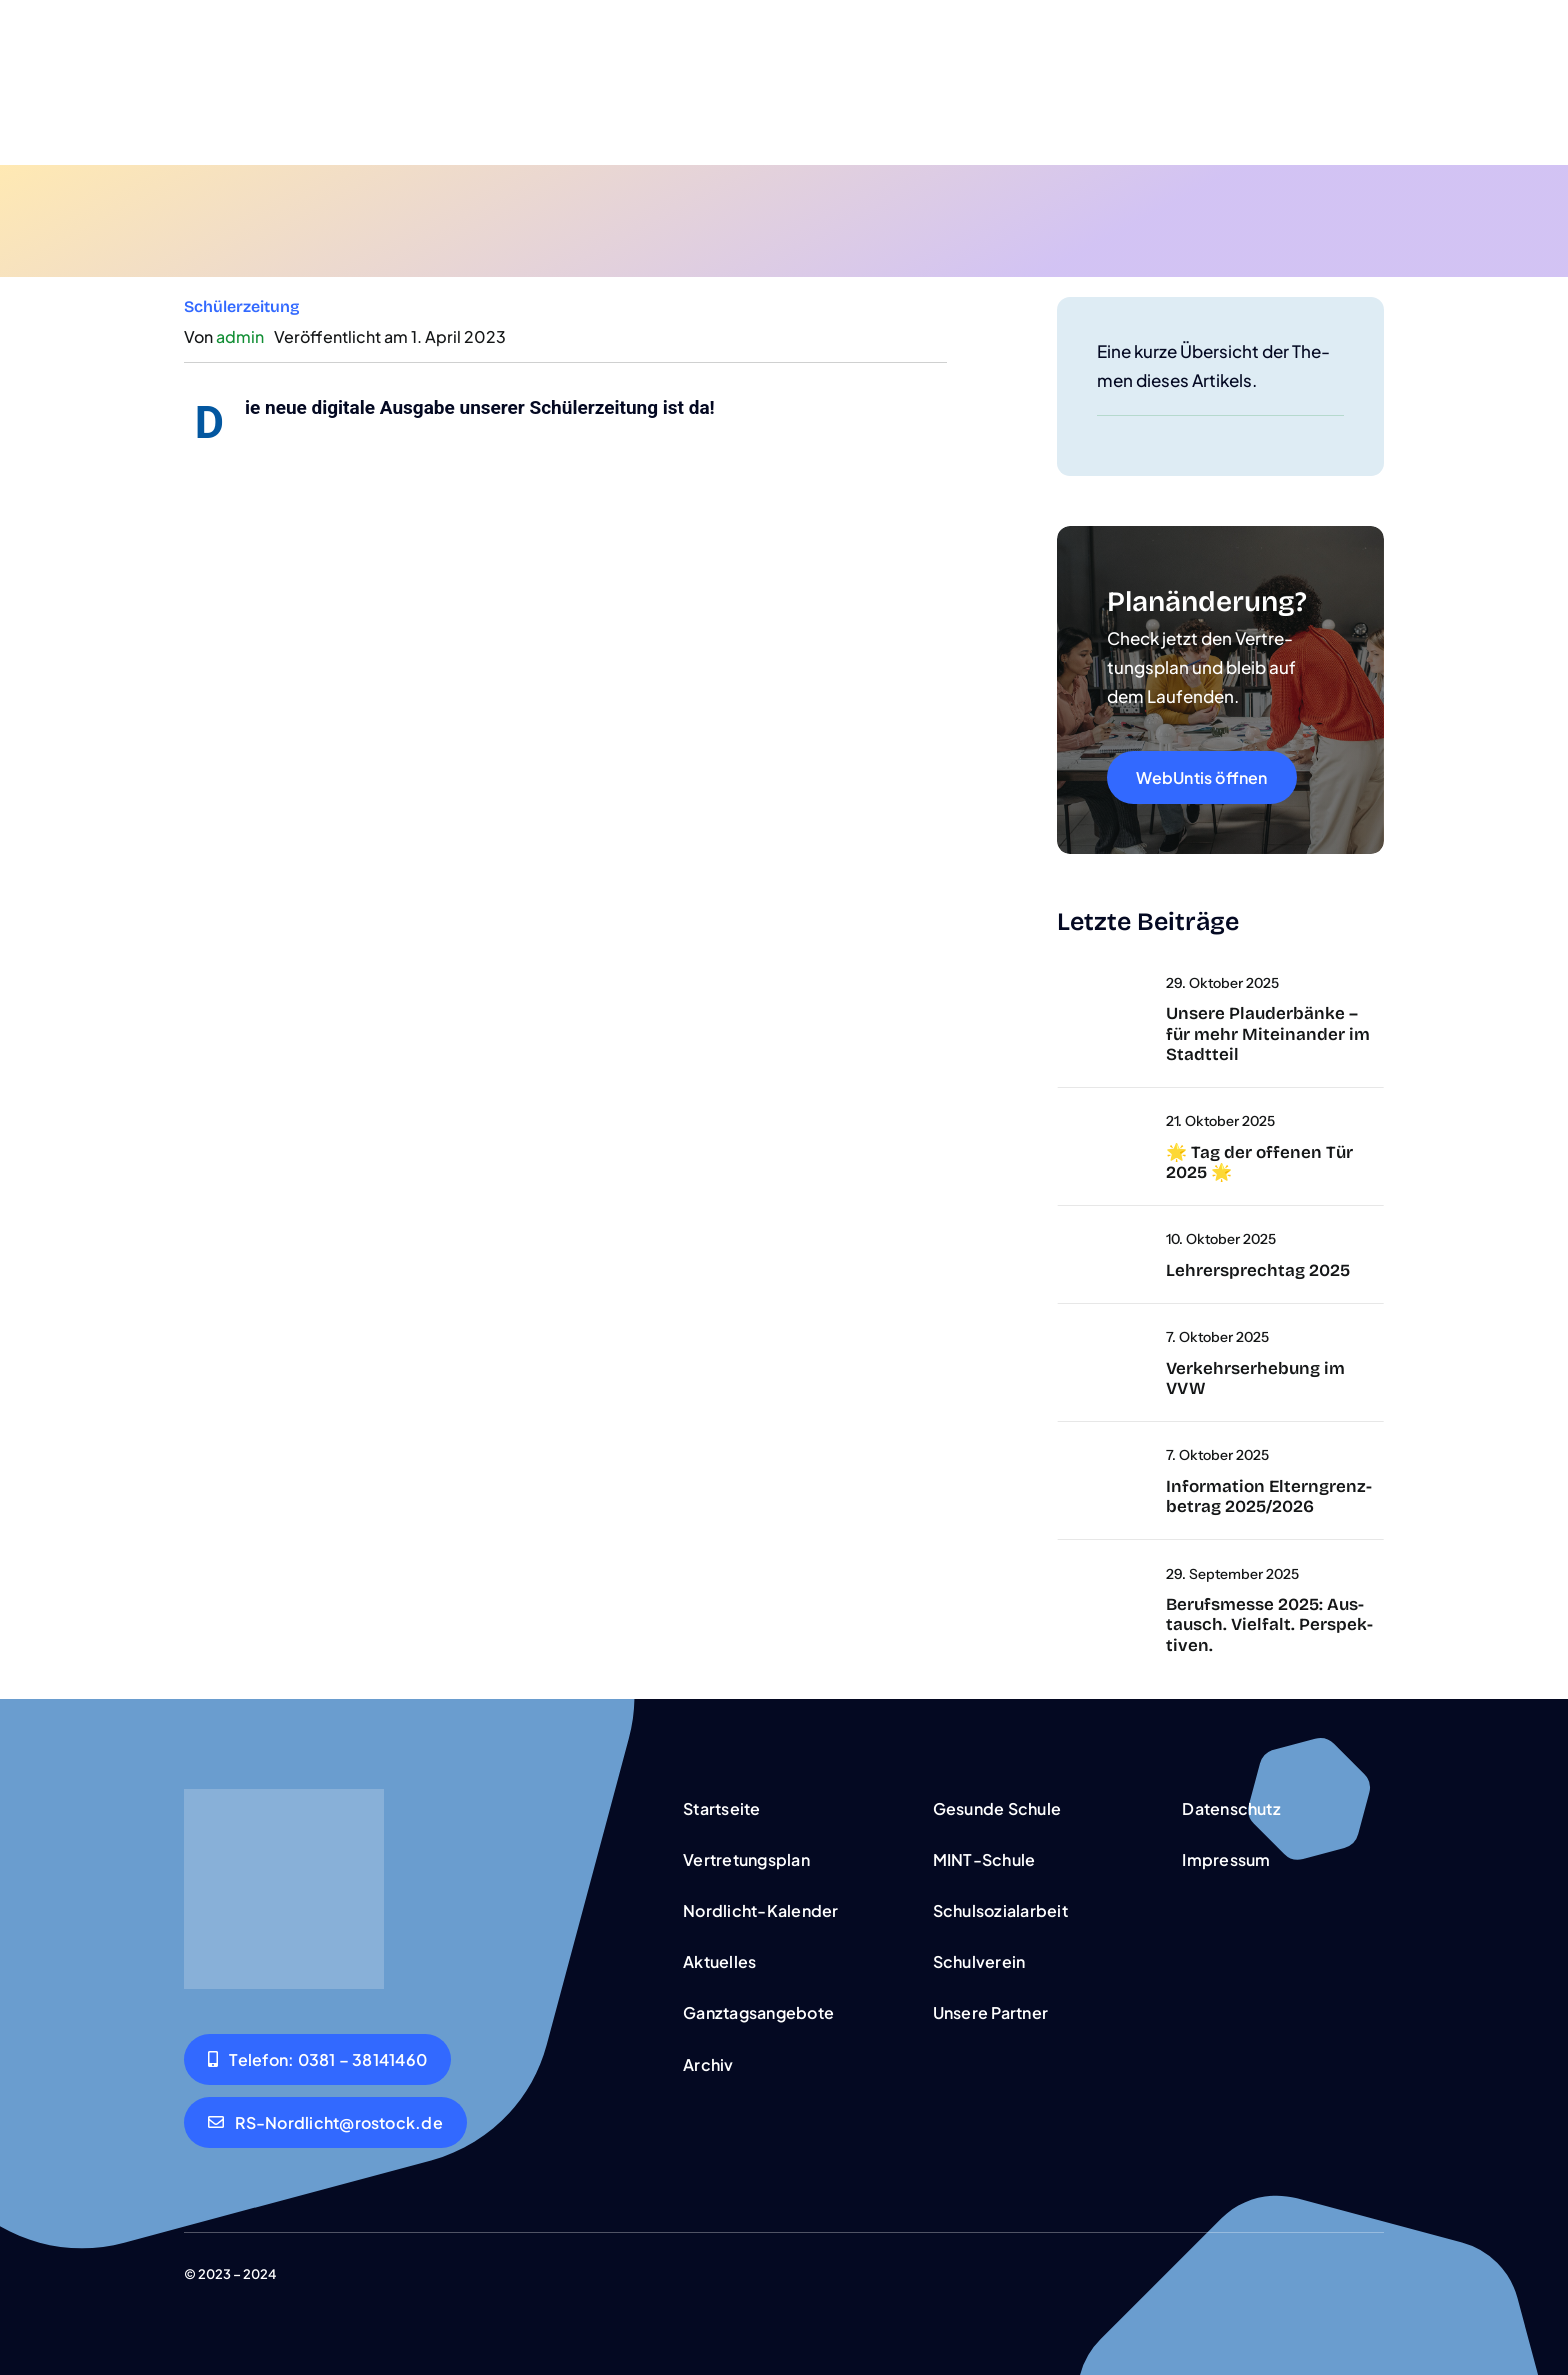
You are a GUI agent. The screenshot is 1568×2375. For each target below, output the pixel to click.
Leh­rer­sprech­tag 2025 (1258, 1270)
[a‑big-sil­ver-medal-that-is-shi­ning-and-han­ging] (1057, 982)
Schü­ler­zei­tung (242, 306)
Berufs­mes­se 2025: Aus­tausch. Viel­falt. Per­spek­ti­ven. (1269, 1625)
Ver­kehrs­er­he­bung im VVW (1255, 1378)
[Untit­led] (1057, 1120)
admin (240, 336)
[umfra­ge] (1057, 1336)
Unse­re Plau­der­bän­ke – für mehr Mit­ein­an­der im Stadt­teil (1268, 1034)
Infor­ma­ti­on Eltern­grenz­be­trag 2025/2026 (1269, 1496)
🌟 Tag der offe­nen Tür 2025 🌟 (1259, 1162)
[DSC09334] (1057, 1573)
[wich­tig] (1057, 1454)
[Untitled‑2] (1057, 1238)
